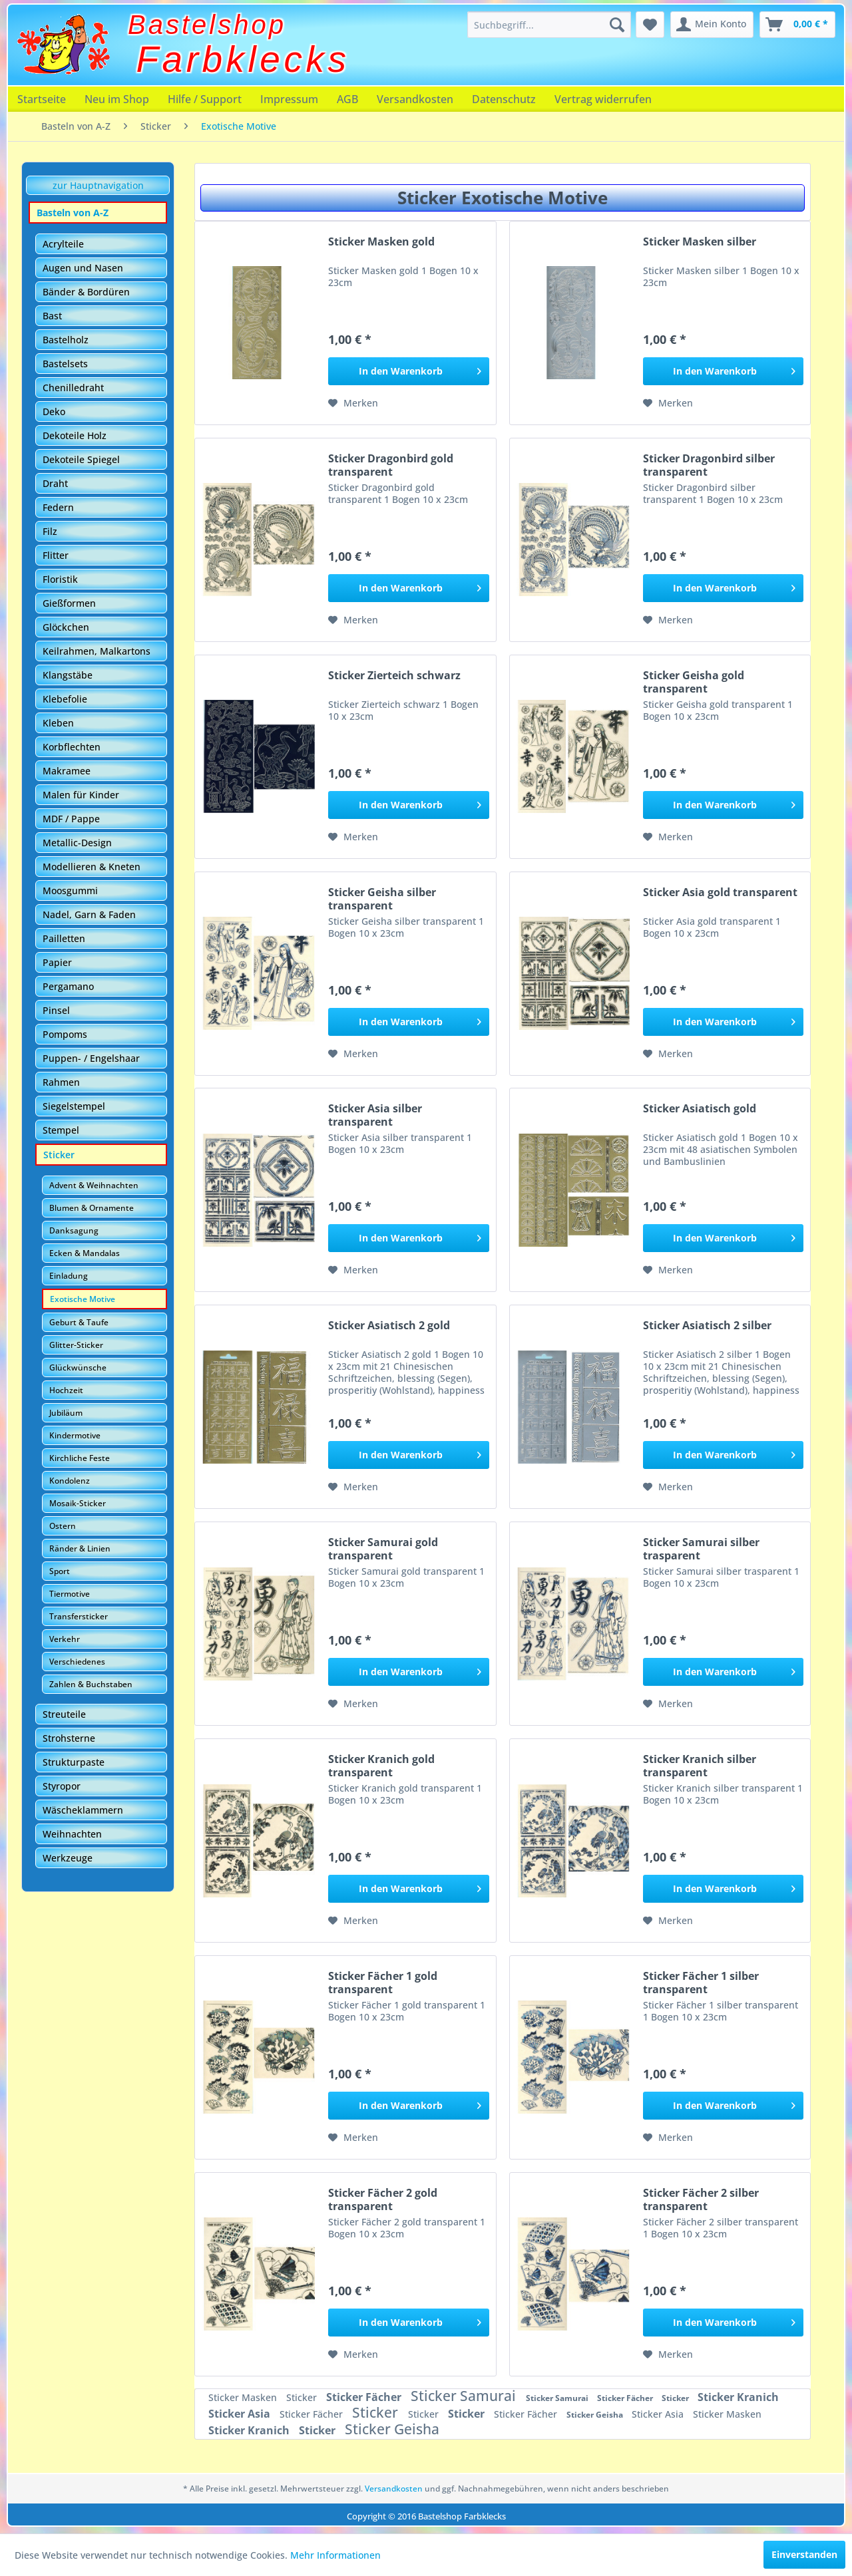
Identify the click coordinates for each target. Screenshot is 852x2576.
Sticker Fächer (365, 2397)
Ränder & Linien (79, 1548)
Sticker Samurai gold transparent (383, 1548)
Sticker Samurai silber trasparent (701, 1548)
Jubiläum (66, 1412)
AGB (347, 99)
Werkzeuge (68, 1858)
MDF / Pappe (71, 818)
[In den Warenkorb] (408, 371)
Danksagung (74, 1230)
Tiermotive (69, 1593)
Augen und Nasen (83, 267)
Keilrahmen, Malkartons (96, 651)
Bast (52, 315)
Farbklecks (243, 59)
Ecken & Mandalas (84, 1253)
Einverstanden (804, 2554)
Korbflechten (72, 746)
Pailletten (64, 938)
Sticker (59, 1154)
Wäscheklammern (83, 1810)
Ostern (62, 1525)
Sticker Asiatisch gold (699, 1109)
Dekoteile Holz (74, 435)
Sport (59, 1571)
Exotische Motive (82, 1299)
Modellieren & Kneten (91, 866)
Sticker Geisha (595, 2414)
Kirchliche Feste (79, 1458)
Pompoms (65, 1034)
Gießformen (69, 603)
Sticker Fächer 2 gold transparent (382, 2199)
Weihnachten (72, 1834)
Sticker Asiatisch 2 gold (389, 1326)
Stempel (61, 1130)
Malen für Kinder (81, 794)
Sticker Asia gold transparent (720, 892)
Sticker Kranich (738, 2397)
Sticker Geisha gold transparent (693, 682)
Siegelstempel (74, 1106)
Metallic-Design (77, 842)
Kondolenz (69, 1480)
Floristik (60, 579)
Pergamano (68, 986)
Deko (54, 411)
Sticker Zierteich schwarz (394, 676)
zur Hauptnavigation (98, 185)
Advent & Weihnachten (93, 1185)
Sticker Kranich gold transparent (381, 1765)
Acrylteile (63, 244)
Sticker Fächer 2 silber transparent (701, 2199)
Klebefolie (65, 699)
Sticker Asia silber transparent (375, 1115)
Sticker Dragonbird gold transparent (390, 465)
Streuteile (64, 1714)
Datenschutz (504, 99)
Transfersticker (78, 1616)
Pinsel (56, 1010)
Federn (58, 507)
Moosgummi (70, 890)
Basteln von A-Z (72, 212)
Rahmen (61, 1082)
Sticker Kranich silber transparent (699, 1765)
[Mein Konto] (711, 24)
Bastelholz (66, 339)
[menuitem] (549, 24)
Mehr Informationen (335, 2555)
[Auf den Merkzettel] (353, 403)
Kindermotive (75, 1435)
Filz (50, 531)
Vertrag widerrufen (603, 99)
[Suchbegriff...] (549, 24)
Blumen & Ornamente (91, 1207)
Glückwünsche (77, 1367)
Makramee (67, 770)
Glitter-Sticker (76, 1345)
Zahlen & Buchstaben (90, 1684)
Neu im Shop (117, 99)
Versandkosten (415, 99)
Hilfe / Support (205, 99)
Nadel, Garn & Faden (89, 914)
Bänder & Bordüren (86, 291)
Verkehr (64, 1639)
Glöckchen (66, 627)
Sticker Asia (240, 2413)
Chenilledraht (73, 387)
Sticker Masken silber (699, 242)
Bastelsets (65, 363)
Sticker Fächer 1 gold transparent (382, 1982)
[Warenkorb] (797, 24)
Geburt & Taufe (78, 1322)
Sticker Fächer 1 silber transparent (701, 1982)
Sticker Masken (244, 2397)
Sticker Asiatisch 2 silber (707, 1326)
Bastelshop (207, 24)
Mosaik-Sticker (77, 1503)
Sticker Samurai (465, 2395)
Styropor (62, 1786)
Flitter (56, 555)
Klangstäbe (68, 675)
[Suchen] (617, 24)
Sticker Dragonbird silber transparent (709, 465)
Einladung (68, 1275)
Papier (57, 962)
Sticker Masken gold (381, 242)
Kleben (58, 723)
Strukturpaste (74, 1762)
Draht (55, 483)
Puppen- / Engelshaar (91, 1058)
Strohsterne (69, 1738)
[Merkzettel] (650, 24)
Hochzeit (66, 1390)
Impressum (289, 99)
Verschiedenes (77, 1661)
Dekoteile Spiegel (81, 459)
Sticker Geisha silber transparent (382, 899)
